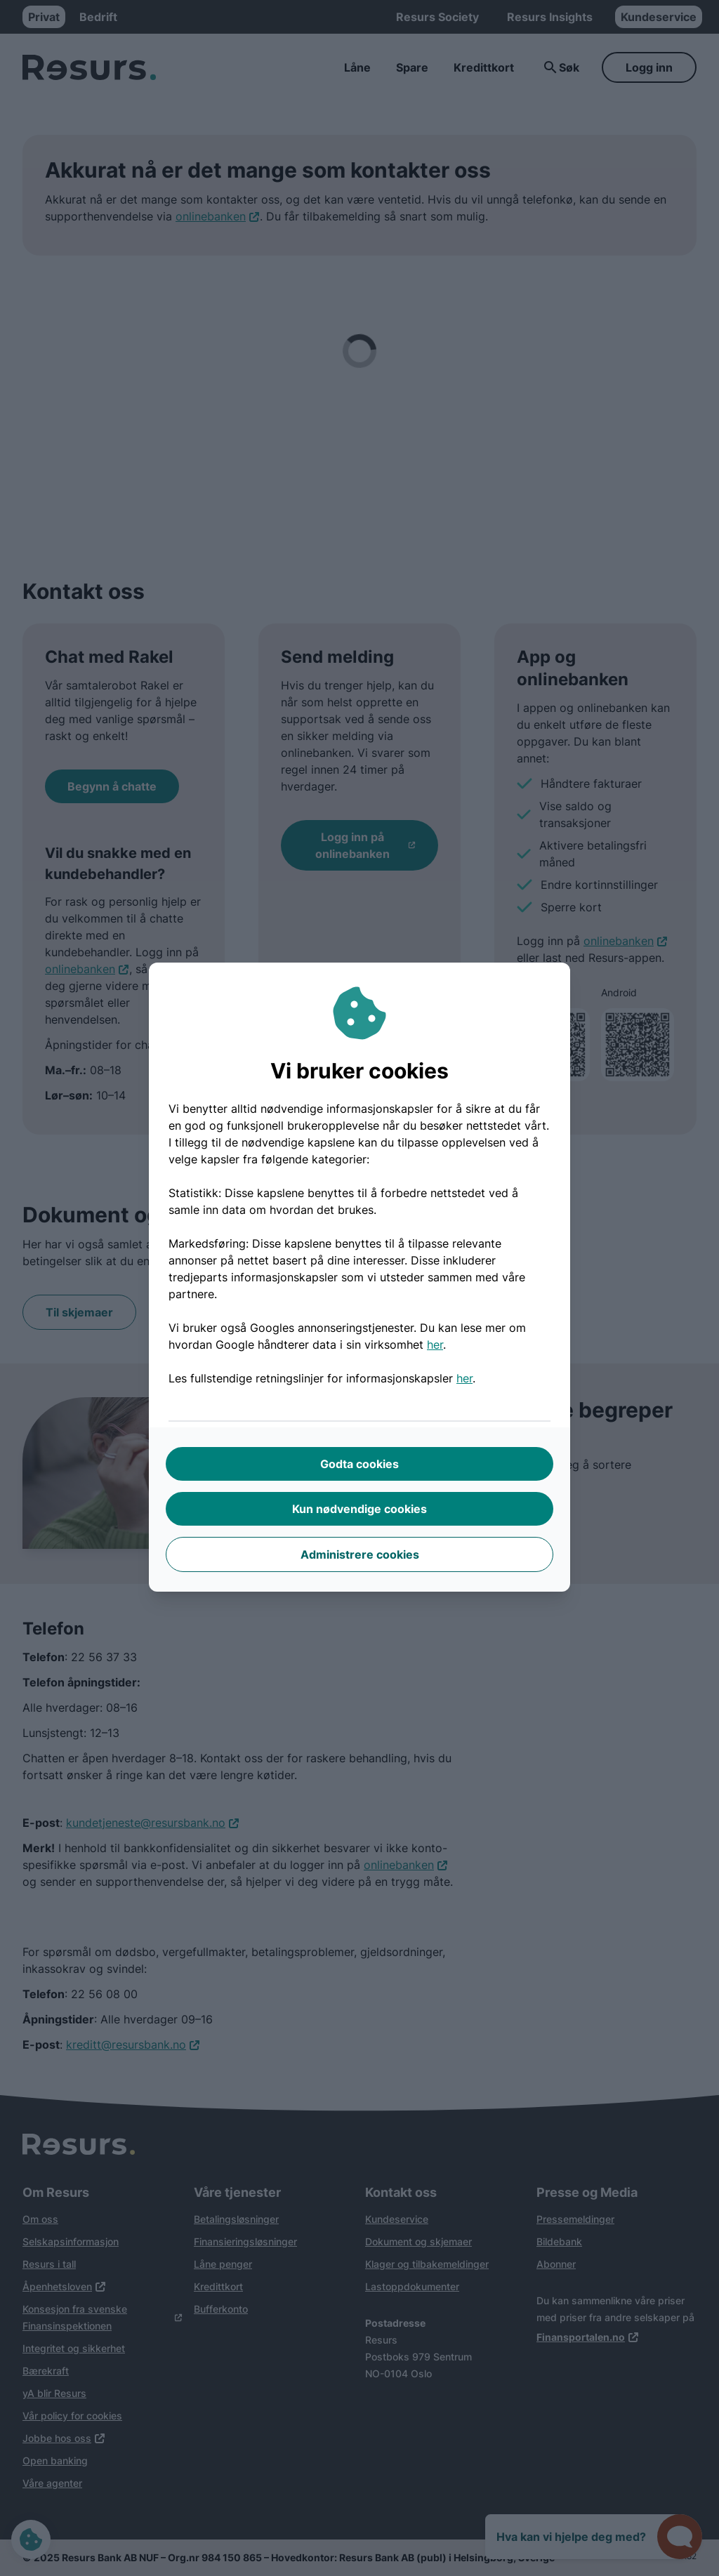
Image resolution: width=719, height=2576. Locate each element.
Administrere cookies (360, 1554)
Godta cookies (359, 1464)
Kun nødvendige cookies (359, 1509)
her (435, 1344)
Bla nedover (359, 2537)
